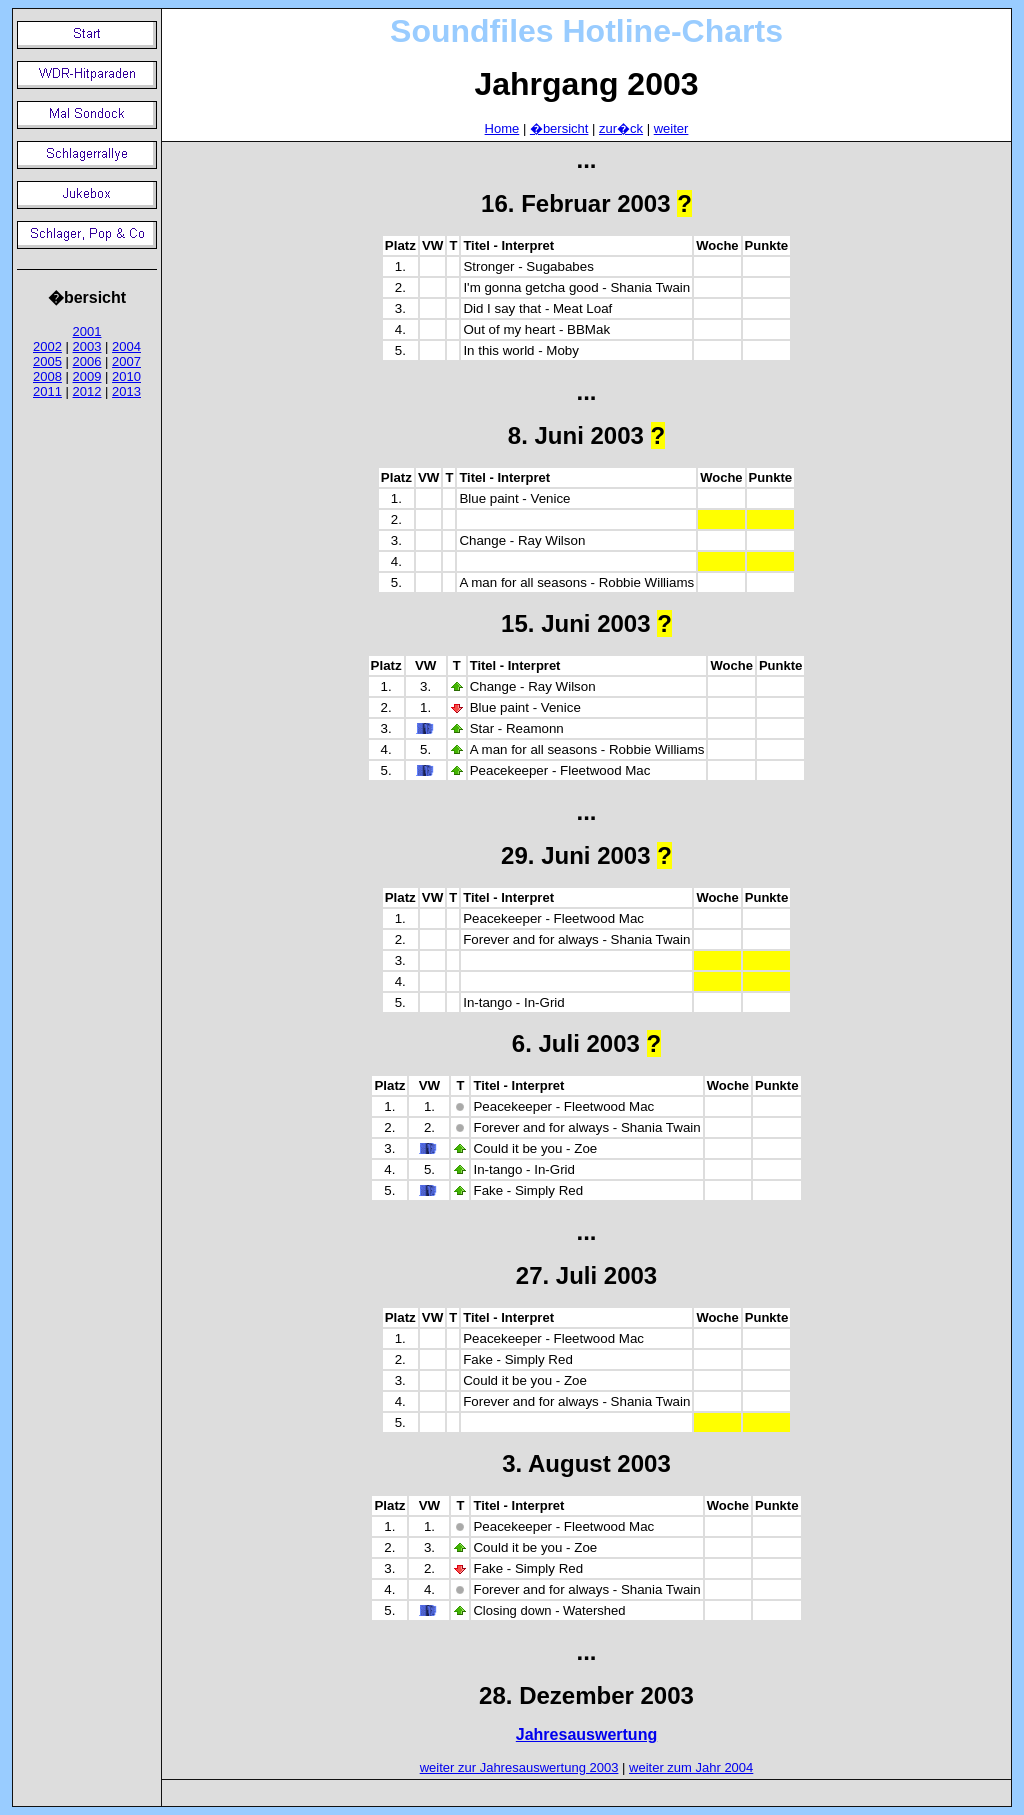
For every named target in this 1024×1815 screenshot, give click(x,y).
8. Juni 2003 (576, 435)
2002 (47, 346)
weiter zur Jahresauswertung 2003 (519, 1767)
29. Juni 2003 (575, 855)
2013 (126, 391)
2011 (47, 391)
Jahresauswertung (586, 1734)
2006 (87, 361)
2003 (87, 346)
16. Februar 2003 (575, 203)
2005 (47, 361)
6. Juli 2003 (576, 1043)
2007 (126, 361)
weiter (671, 128)
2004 (126, 346)
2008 (47, 376)
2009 (87, 376)
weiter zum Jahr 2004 (691, 1767)
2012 (87, 391)
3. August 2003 (586, 1463)
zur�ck (621, 128)
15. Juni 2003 (575, 623)
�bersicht (559, 128)
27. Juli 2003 (586, 1275)
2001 (87, 331)
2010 (126, 376)
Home (502, 128)
